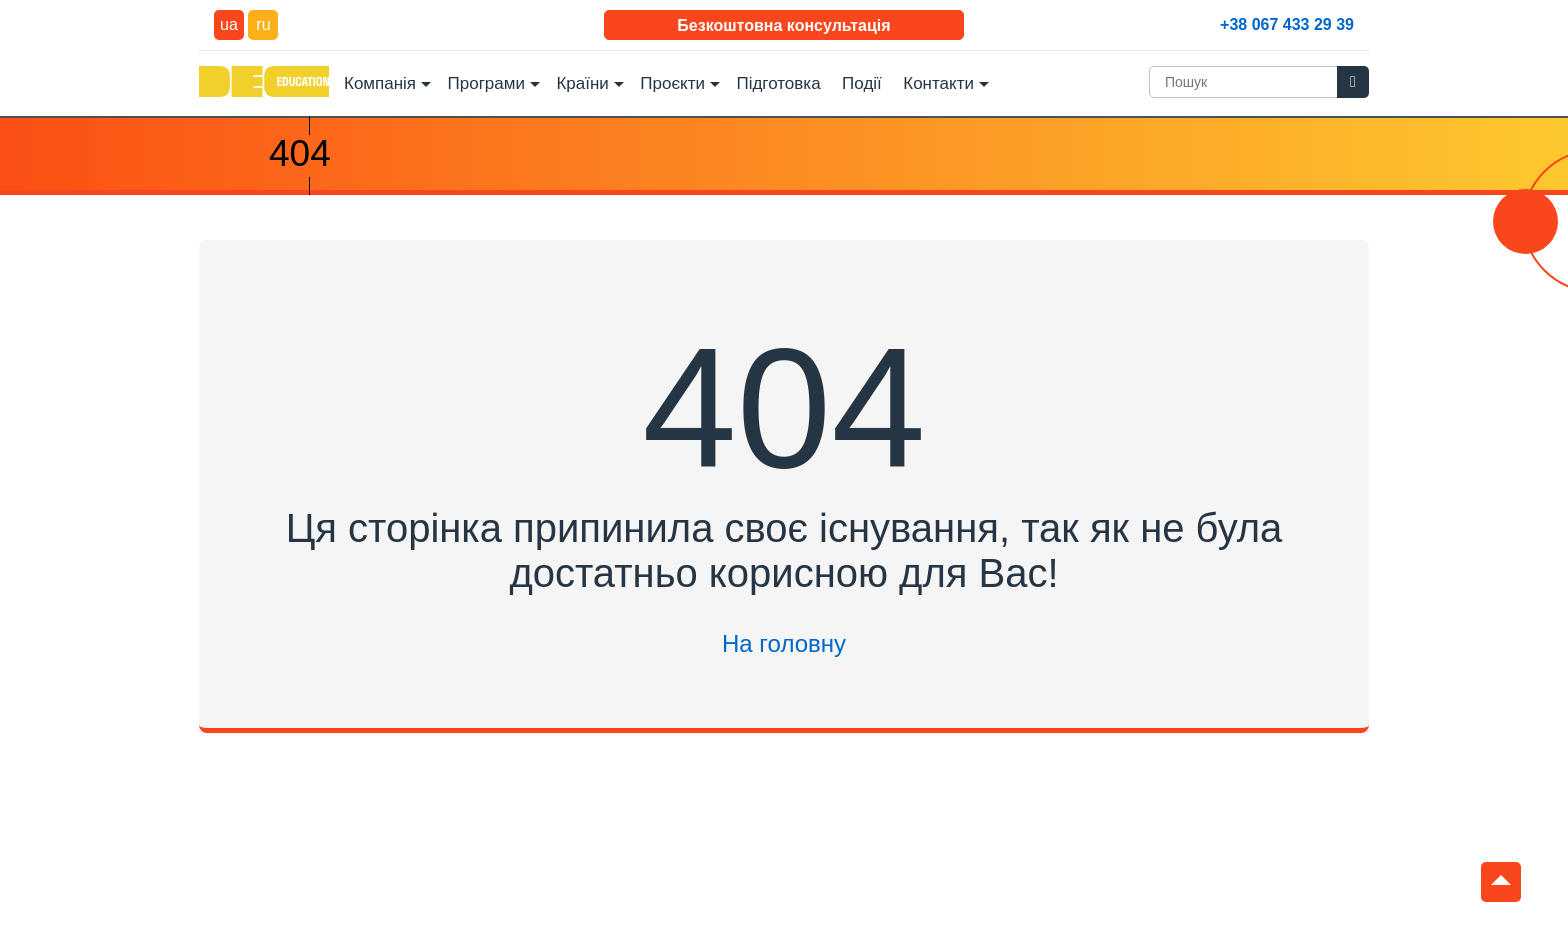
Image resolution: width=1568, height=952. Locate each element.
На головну (784, 643)
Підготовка (778, 83)
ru (263, 24)
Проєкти (672, 83)
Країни (582, 83)
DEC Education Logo (264, 81)
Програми (486, 83)
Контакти (938, 83)
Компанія (380, 83)
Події (862, 83)
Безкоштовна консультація (783, 25)
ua (229, 24)
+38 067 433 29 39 (1287, 24)
